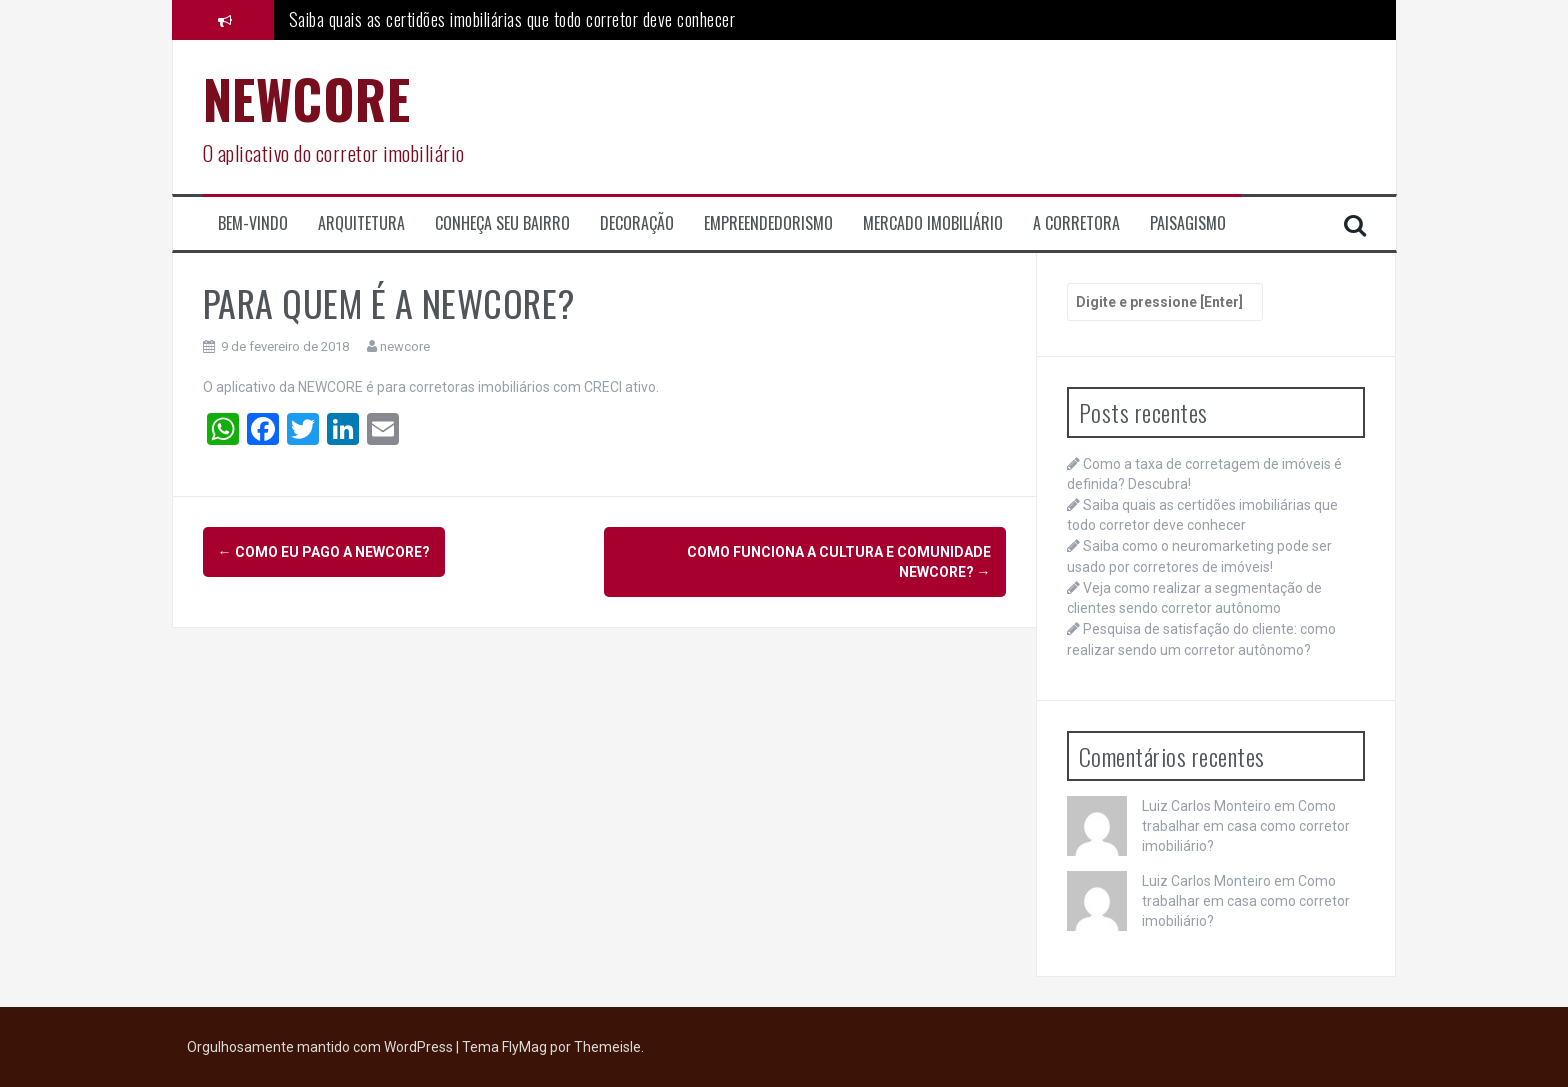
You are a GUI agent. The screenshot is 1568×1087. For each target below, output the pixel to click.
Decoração (637, 223)
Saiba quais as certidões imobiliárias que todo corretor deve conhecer (512, 19)
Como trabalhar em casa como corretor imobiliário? (1246, 826)
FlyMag (524, 1047)
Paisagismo (1188, 223)
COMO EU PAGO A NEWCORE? (324, 552)
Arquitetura (361, 223)
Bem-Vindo (253, 223)
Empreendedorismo (768, 223)
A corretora (1076, 223)
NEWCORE (307, 98)
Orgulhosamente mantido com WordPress (321, 1047)
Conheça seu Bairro (502, 223)
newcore (405, 346)
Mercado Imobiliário (933, 223)
